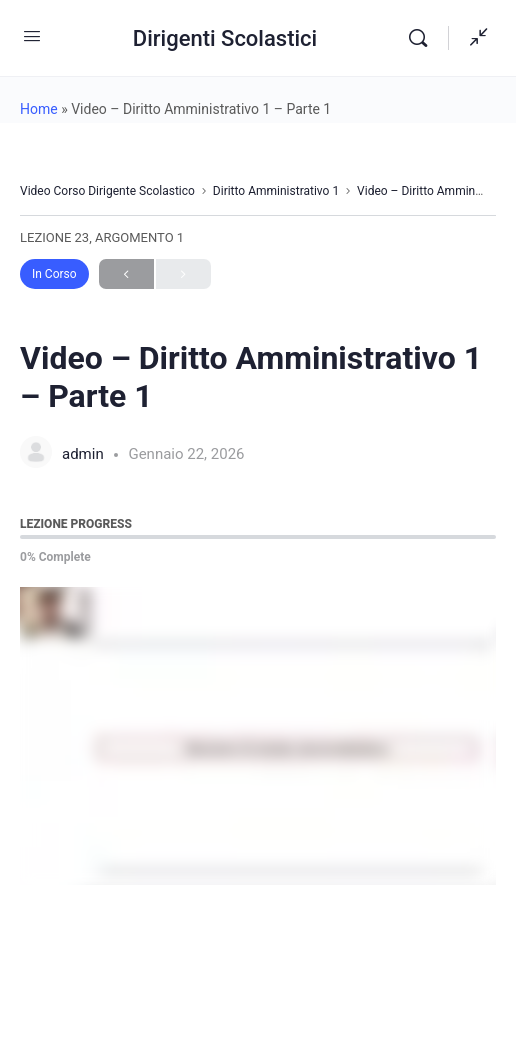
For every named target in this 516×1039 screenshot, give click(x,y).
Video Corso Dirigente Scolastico (107, 191)
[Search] (423, 38)
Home (39, 109)
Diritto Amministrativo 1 (276, 191)
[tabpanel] (258, 736)
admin (84, 454)
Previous (126, 274)
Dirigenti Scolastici (225, 38)
